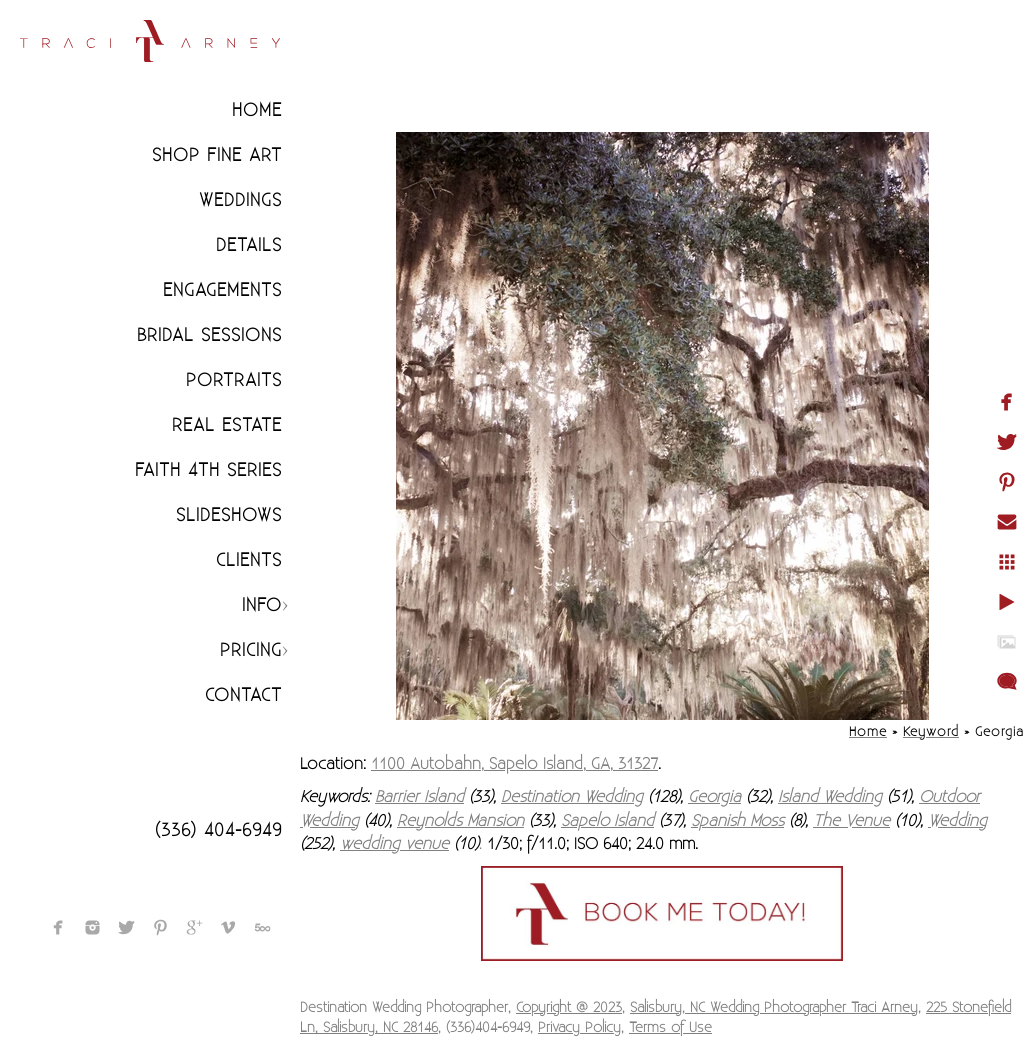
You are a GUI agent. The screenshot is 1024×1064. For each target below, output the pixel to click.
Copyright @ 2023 (569, 1008)
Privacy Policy (579, 1028)
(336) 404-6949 (218, 830)
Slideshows (229, 515)
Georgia (714, 797)
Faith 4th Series (208, 470)
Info (262, 605)
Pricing (251, 650)
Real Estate (227, 425)
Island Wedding (830, 797)
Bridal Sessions (209, 335)
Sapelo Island (607, 821)
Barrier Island (419, 797)
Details (249, 245)
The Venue (851, 821)
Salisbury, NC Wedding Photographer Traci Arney (774, 1008)
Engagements (222, 290)
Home (257, 110)
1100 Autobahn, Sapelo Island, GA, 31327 (514, 764)
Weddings (240, 200)
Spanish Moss (737, 821)
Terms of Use (670, 1028)
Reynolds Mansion (460, 821)
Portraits (234, 380)
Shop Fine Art (217, 155)
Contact (243, 695)
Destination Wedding (572, 797)
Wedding (957, 821)
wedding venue (394, 844)
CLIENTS (249, 560)
